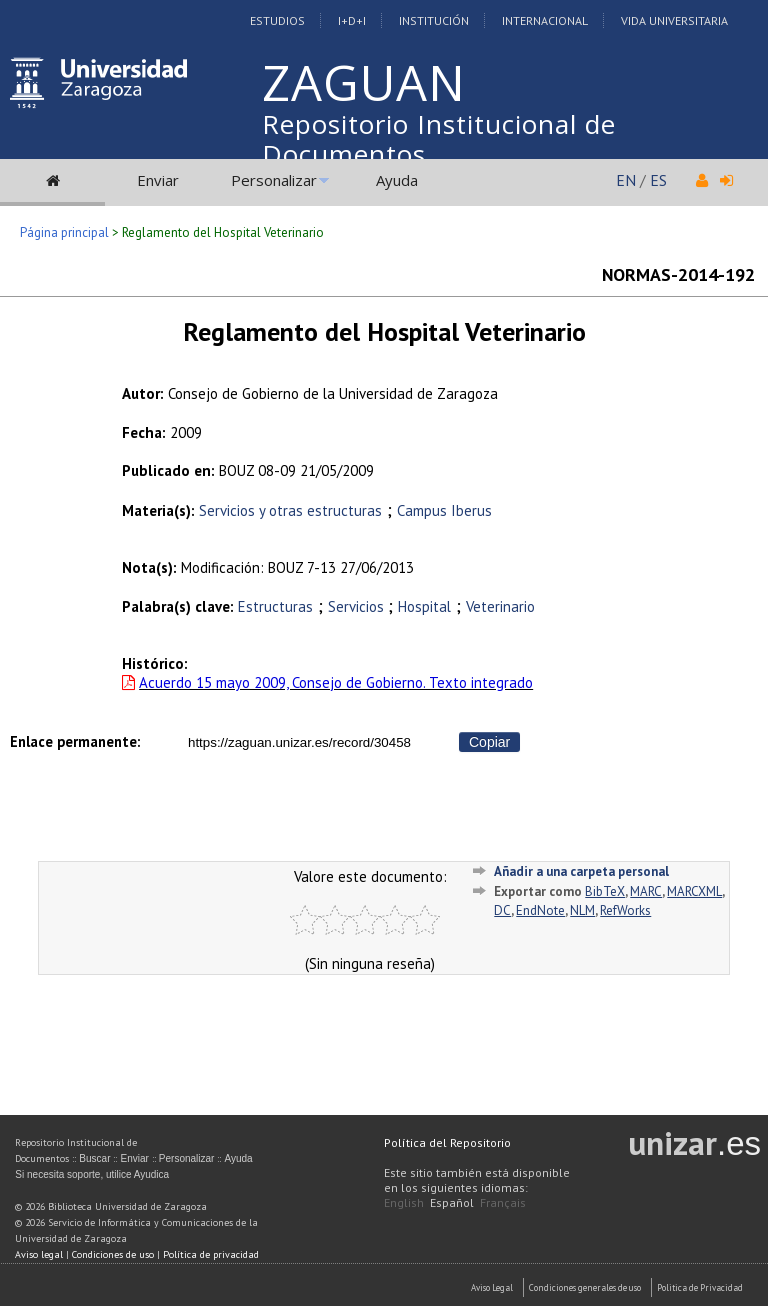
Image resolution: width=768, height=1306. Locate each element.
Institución (434, 20)
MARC (646, 891)
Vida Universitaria (674, 20)
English (404, 1202)
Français (503, 1202)
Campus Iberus (444, 510)
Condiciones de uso (113, 1254)
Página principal (64, 232)
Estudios (277, 20)
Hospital (424, 606)
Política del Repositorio (447, 1142)
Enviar (158, 180)
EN (626, 180)
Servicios (358, 606)
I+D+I (352, 20)
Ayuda (397, 180)
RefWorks (625, 910)
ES (658, 180)
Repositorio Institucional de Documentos (439, 139)
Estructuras (275, 606)
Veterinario (500, 606)
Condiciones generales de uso (585, 1287)
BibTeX (605, 891)
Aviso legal (39, 1254)
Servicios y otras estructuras (290, 510)
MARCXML (694, 891)
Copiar (489, 742)
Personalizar (274, 180)
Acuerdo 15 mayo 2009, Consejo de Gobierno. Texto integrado (336, 682)
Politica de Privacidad (700, 1287)
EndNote (540, 910)
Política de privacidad (211, 1254)
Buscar (94, 1158)
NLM (582, 910)
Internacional (545, 20)
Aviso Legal (492, 1287)
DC (502, 910)
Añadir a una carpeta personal (581, 871)
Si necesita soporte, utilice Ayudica (92, 1174)
